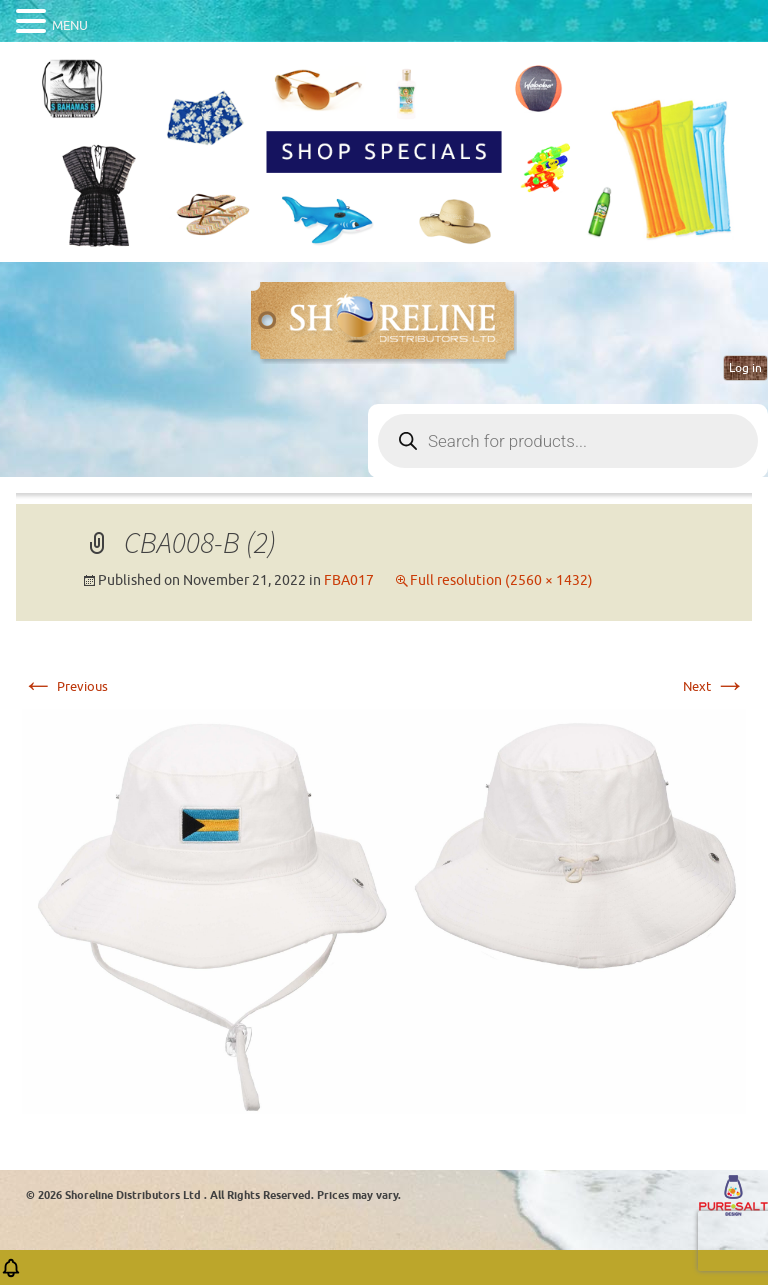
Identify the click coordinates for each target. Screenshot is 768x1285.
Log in (745, 368)
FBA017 (349, 580)
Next (714, 686)
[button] (11, 1274)
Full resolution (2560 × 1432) (501, 580)
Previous (65, 686)
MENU (70, 25)
